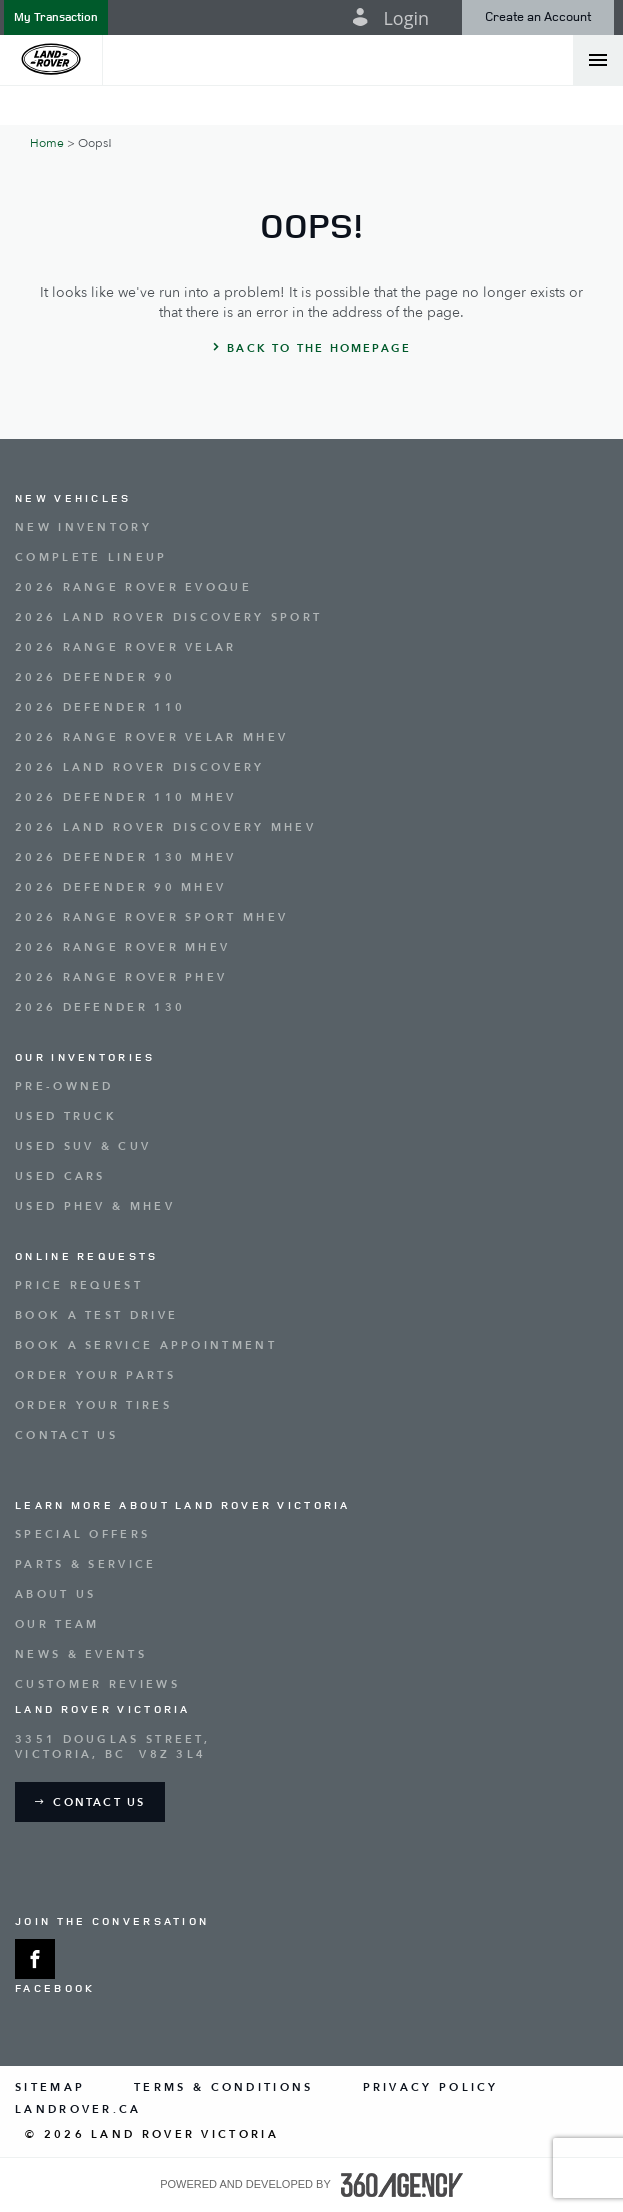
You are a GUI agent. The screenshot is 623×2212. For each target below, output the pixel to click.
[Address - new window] (311, 1747)
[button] (56, 17)
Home (47, 143)
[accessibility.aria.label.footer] (402, 2185)
